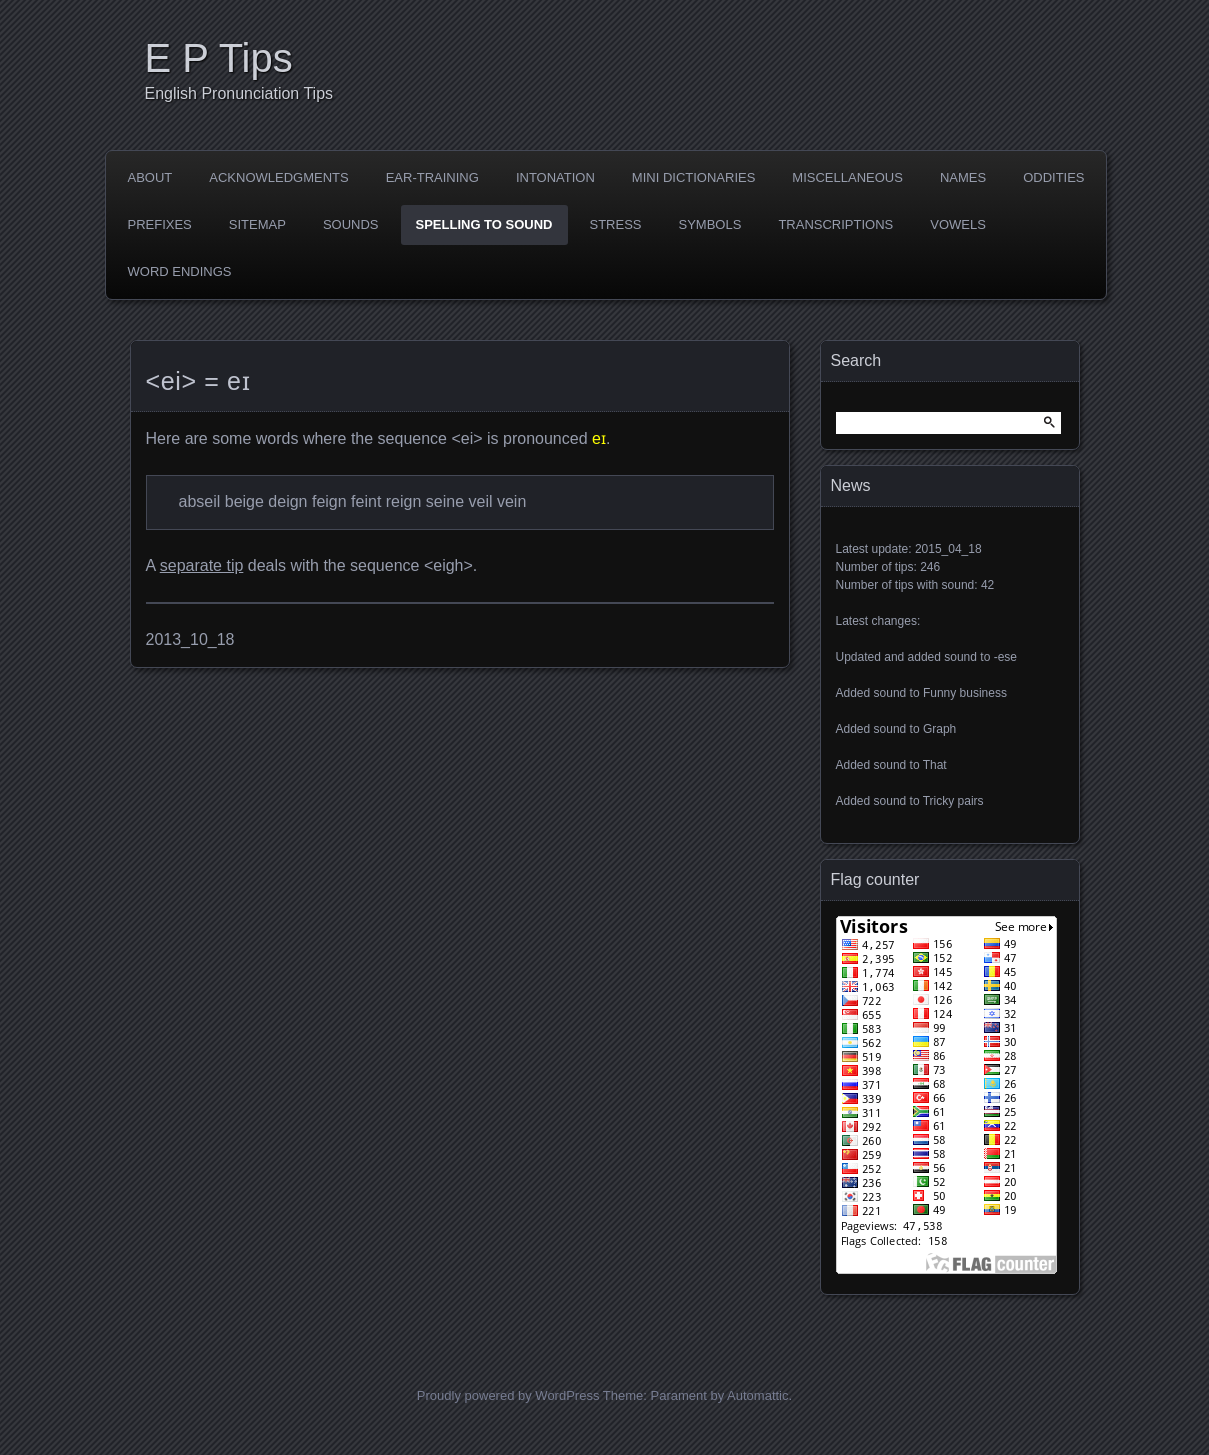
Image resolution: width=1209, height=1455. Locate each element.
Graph (939, 729)
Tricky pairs (953, 801)
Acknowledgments (278, 177)
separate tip (202, 565)
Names (963, 177)
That (935, 765)
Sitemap (257, 224)
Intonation (555, 177)
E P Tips (219, 58)
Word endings (180, 271)
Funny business (965, 693)
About (150, 177)
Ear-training (432, 177)
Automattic (757, 1395)
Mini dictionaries (694, 177)
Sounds (351, 224)
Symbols (710, 224)
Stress (616, 224)
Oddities (1053, 177)
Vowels (958, 224)
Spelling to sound (484, 224)
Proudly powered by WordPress (508, 1395)
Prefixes (160, 224)
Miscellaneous (847, 177)
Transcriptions (835, 224)
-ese (1005, 657)
